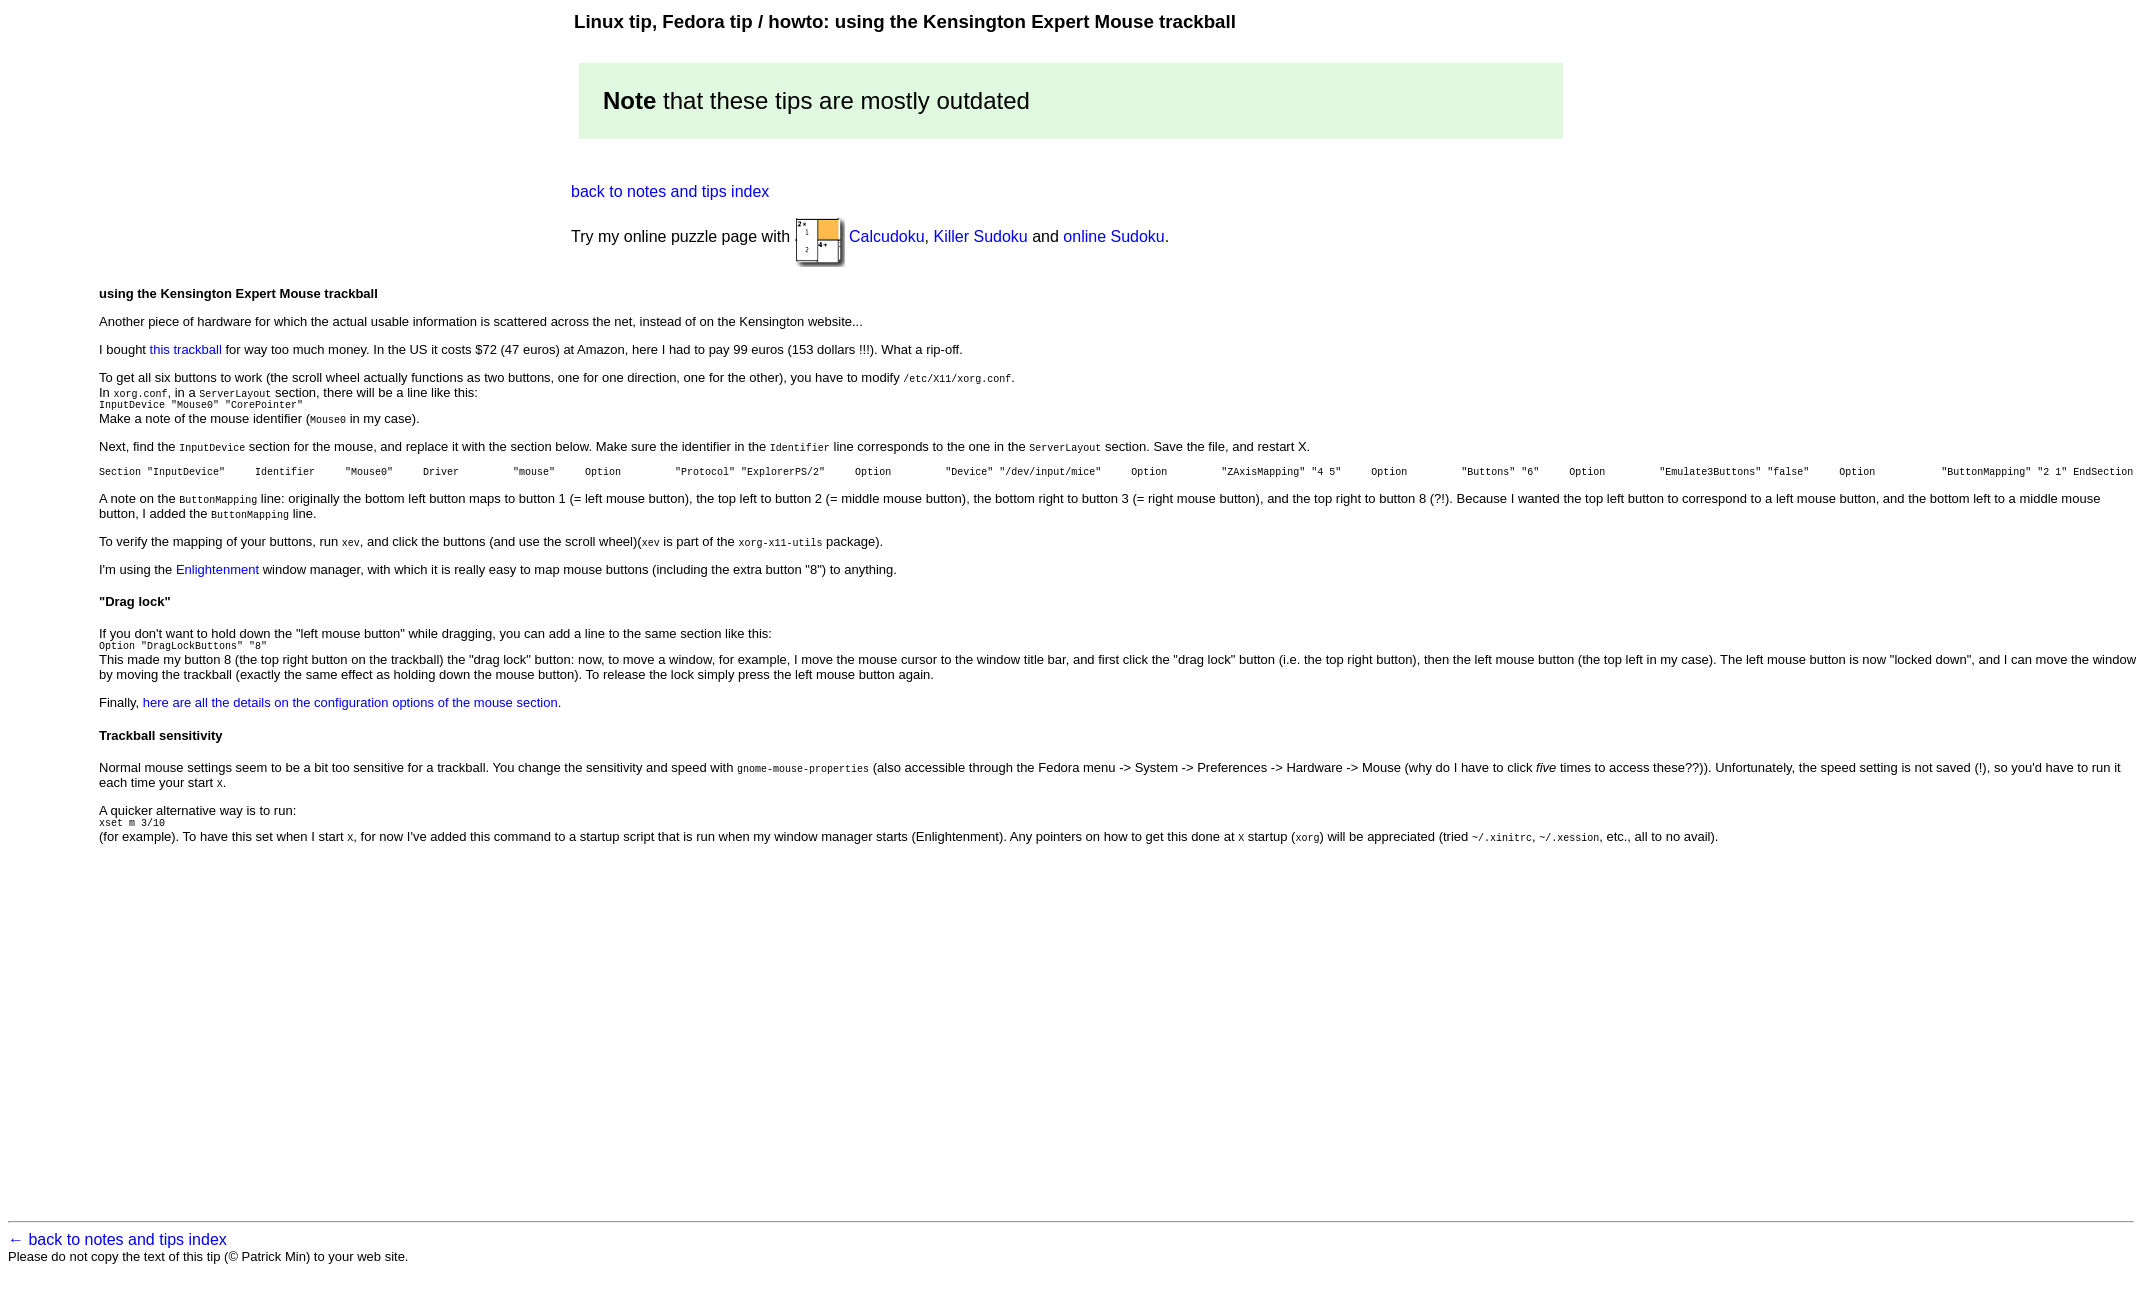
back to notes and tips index (670, 191)
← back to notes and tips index (117, 1260)
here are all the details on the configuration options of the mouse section (350, 711)
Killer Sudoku (980, 236)
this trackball (186, 349)
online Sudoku (1113, 236)
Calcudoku (887, 236)
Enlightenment (217, 575)
